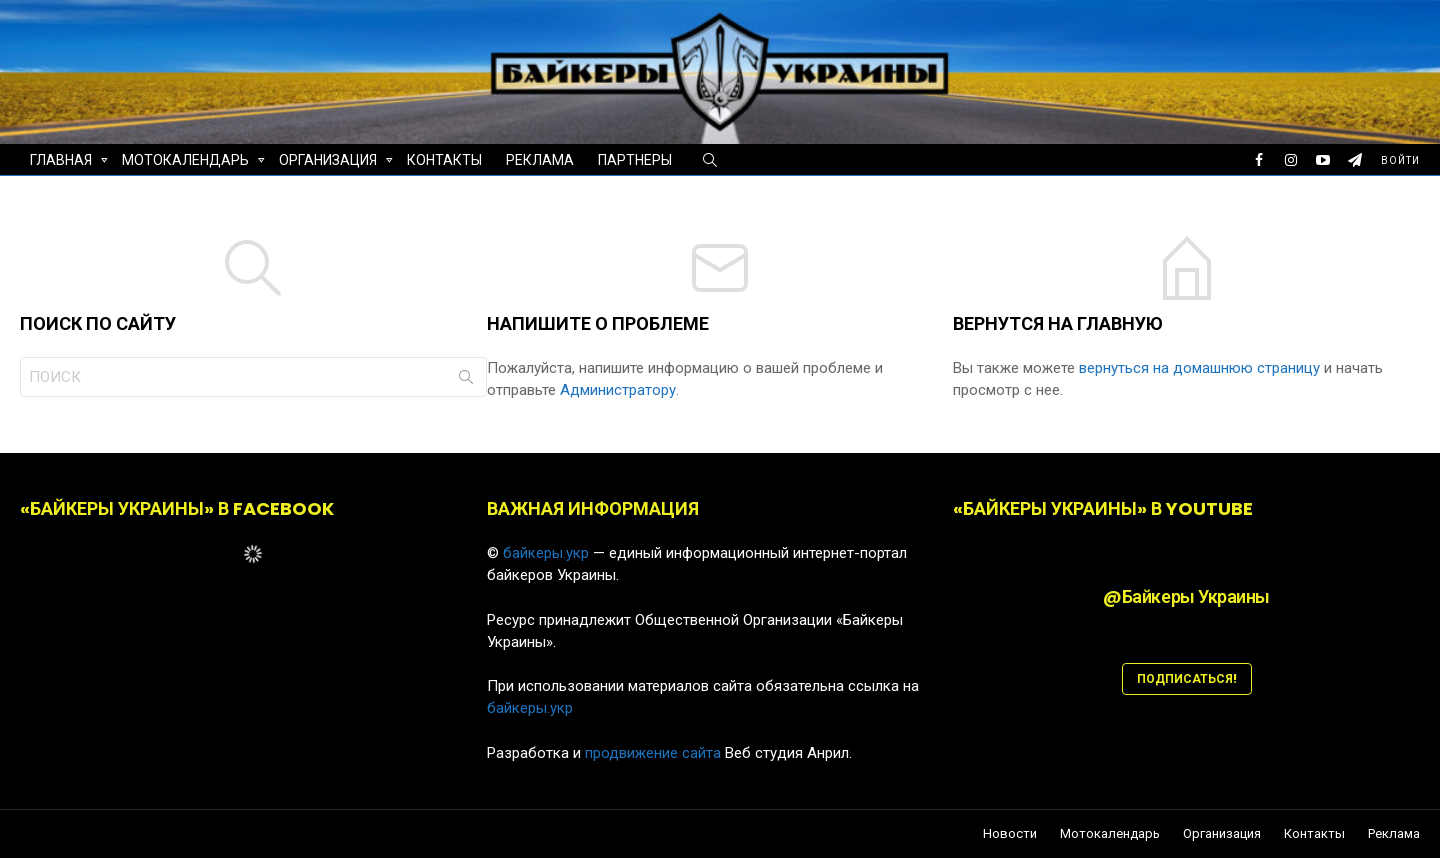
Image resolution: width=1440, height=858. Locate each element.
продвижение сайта (653, 753)
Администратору (618, 390)
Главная (61, 162)
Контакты (444, 160)
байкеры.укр (546, 553)
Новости (1010, 834)
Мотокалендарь (185, 162)
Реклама (540, 160)
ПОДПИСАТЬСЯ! (1187, 678)
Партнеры (635, 160)
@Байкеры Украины (1186, 596)
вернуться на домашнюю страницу (1201, 368)
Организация (328, 162)
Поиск (466, 381)
